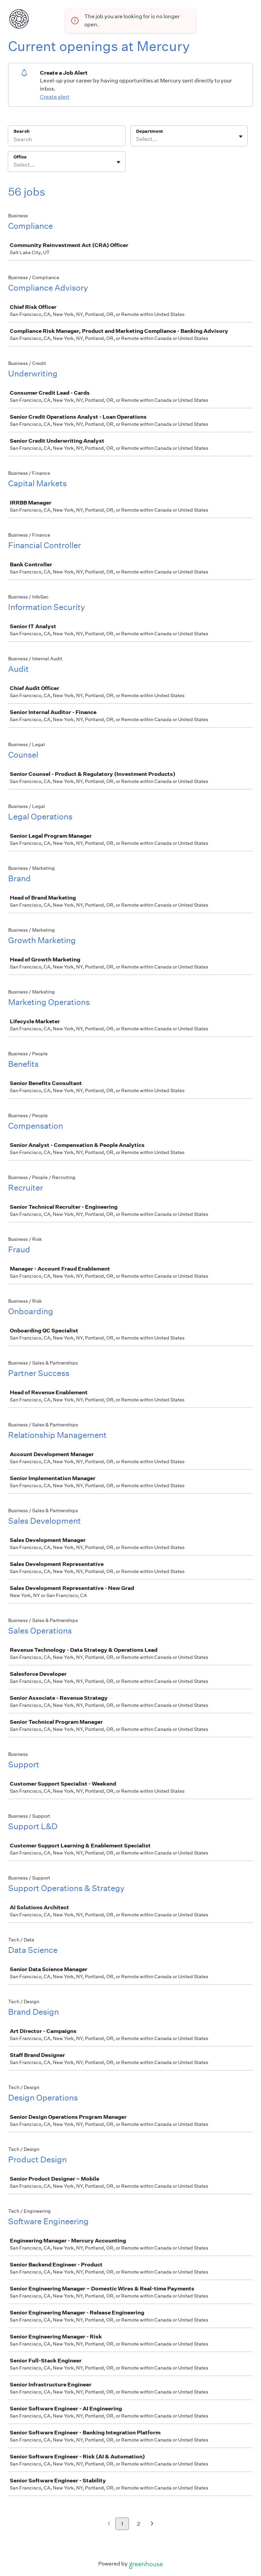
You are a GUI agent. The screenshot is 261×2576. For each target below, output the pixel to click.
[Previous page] (109, 2524)
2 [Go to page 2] (138, 2524)
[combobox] (136, 139)
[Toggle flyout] (241, 136)
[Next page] (152, 2524)
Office (20, 157)
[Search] (66, 140)
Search (21, 131)
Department (149, 131)
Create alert (54, 97)
